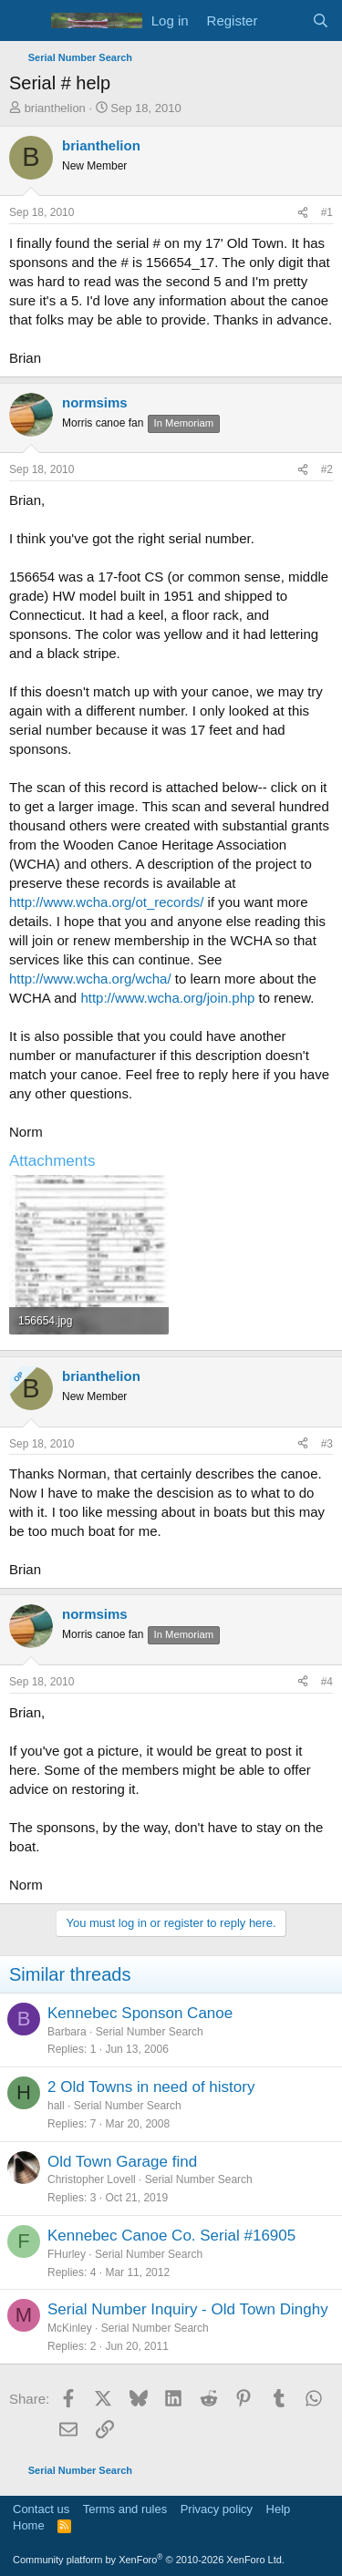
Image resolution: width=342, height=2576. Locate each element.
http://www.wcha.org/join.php (167, 997)
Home (29, 2525)
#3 (327, 1443)
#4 (327, 1681)
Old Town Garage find (122, 2161)
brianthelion (55, 108)
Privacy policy (217, 2509)
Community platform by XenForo (149, 2559)
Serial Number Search (149, 2031)
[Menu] (25, 21)
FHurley (66, 2254)
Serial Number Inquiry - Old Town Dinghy (187, 2309)
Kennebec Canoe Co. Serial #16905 (171, 2235)
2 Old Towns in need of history (150, 2087)
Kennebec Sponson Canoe (140, 2013)
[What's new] (284, 20)
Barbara (67, 2031)
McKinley (69, 2328)
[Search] (320, 20)
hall (56, 2105)
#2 (327, 469)
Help (278, 2509)
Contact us (41, 2509)
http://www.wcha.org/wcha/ (90, 978)
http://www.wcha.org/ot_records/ (106, 902)
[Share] (303, 212)
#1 (327, 212)
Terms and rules (125, 2509)
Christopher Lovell (91, 2179)
